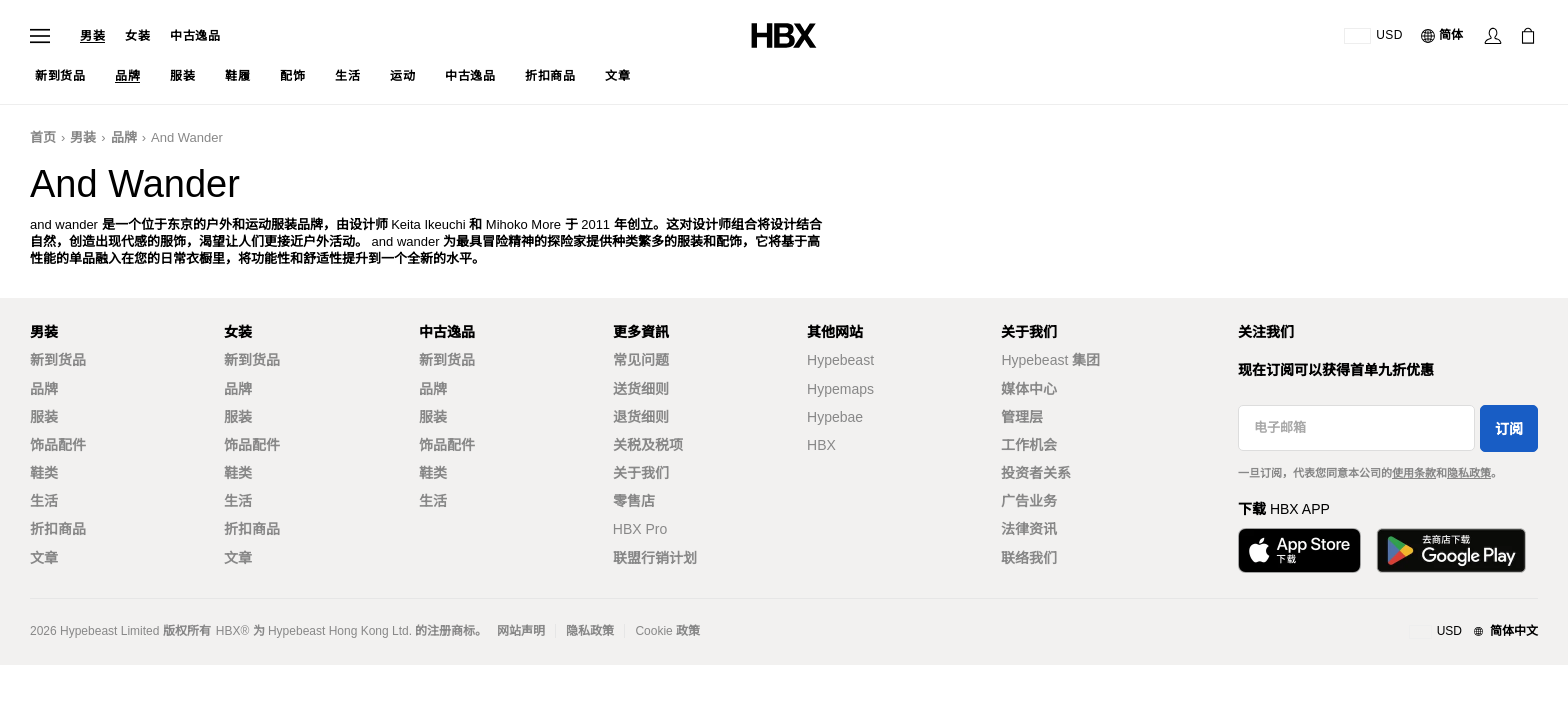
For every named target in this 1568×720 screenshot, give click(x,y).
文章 (44, 558)
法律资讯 (1029, 529)
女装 (137, 36)
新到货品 (58, 360)
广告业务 (1029, 501)
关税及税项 (648, 445)
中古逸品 (195, 36)
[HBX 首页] (784, 34)
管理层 (1022, 417)
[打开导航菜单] (40, 36)
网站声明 (521, 631)
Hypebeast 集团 (1050, 360)
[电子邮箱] (1356, 428)
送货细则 (641, 389)
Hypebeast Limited (109, 631)
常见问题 (641, 360)
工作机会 (1029, 445)
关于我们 (641, 473)
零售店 (634, 501)
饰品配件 (58, 445)
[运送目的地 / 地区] (1373, 36)
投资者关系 (1036, 473)
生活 (44, 501)
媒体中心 (1029, 389)
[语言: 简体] (1443, 36)
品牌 (124, 137)
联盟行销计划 (655, 558)
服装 (44, 417)
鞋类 (44, 473)
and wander (187, 137)
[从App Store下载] (1299, 550)
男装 (92, 36)
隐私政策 (1469, 473)
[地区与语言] (1473, 632)
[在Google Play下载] (1451, 550)
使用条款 (1414, 473)
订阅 (1509, 429)
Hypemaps (840, 389)
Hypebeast (840, 360)
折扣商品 (58, 529)
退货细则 (641, 417)
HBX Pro (640, 529)
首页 (43, 137)
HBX (821, 445)
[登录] (1493, 36)
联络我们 (1029, 558)
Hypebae (835, 417)
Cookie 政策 (667, 631)
